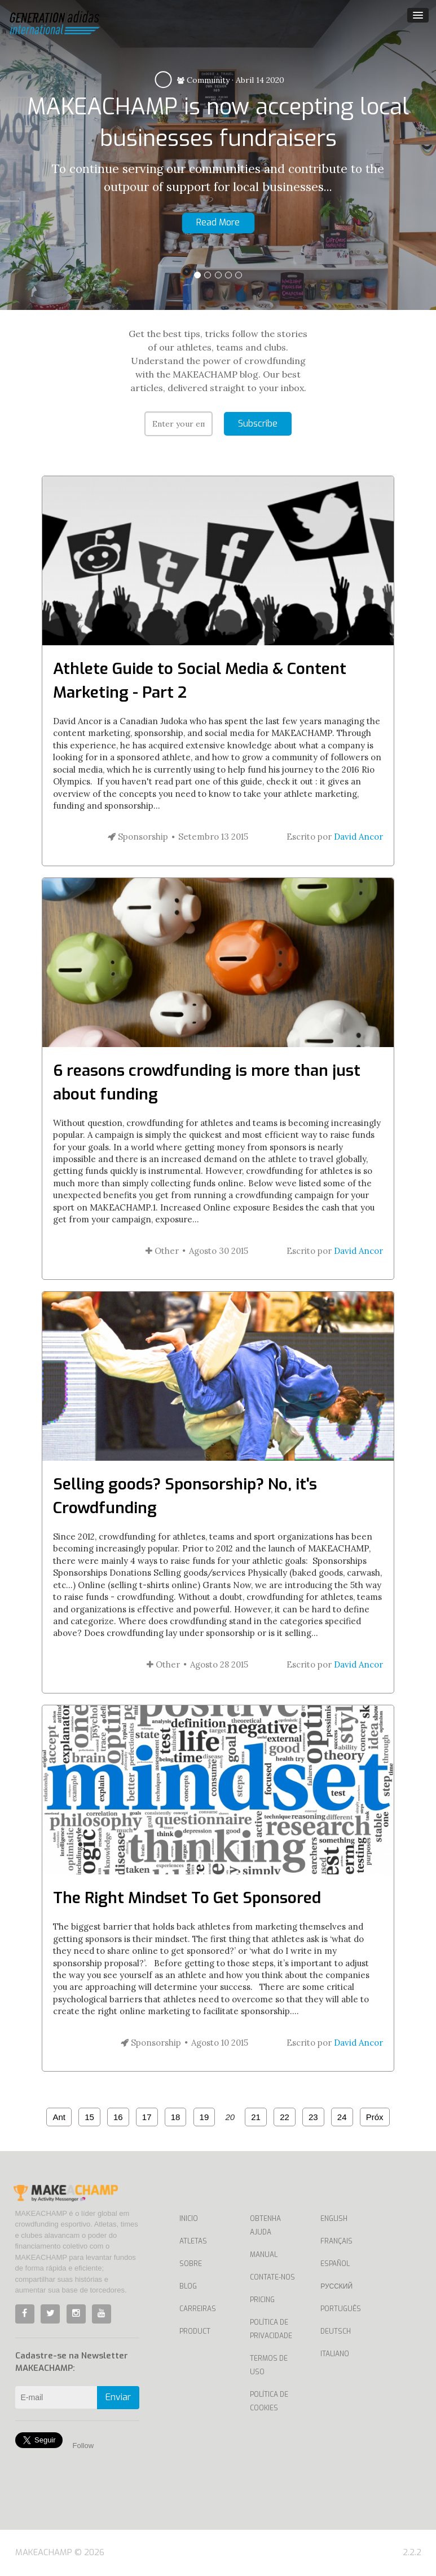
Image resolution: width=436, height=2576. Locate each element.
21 (256, 2117)
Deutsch (335, 2331)
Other (162, 1250)
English (333, 2218)
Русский (336, 2286)
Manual (264, 2254)
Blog (188, 2286)
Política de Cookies (269, 2401)
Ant (58, 2117)
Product (194, 2331)
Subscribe (258, 423)
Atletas (193, 2241)
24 (342, 2117)
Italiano (334, 2353)
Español (335, 2263)
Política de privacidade (271, 2329)
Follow (83, 2445)
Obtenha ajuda (265, 2225)
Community (203, 80)
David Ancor (358, 836)
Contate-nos (272, 2277)
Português (340, 2308)
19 (204, 2117)
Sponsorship (138, 836)
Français (336, 2241)
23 (313, 2117)
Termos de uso (269, 2365)
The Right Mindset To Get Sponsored (187, 1897)
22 (284, 2117)
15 (89, 2117)
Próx (375, 2117)
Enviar (118, 2397)
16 (118, 2117)
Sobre (190, 2263)
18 (175, 2117)
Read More (218, 222)
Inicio (188, 2218)
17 (147, 2117)
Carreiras (197, 2308)
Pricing (262, 2299)
